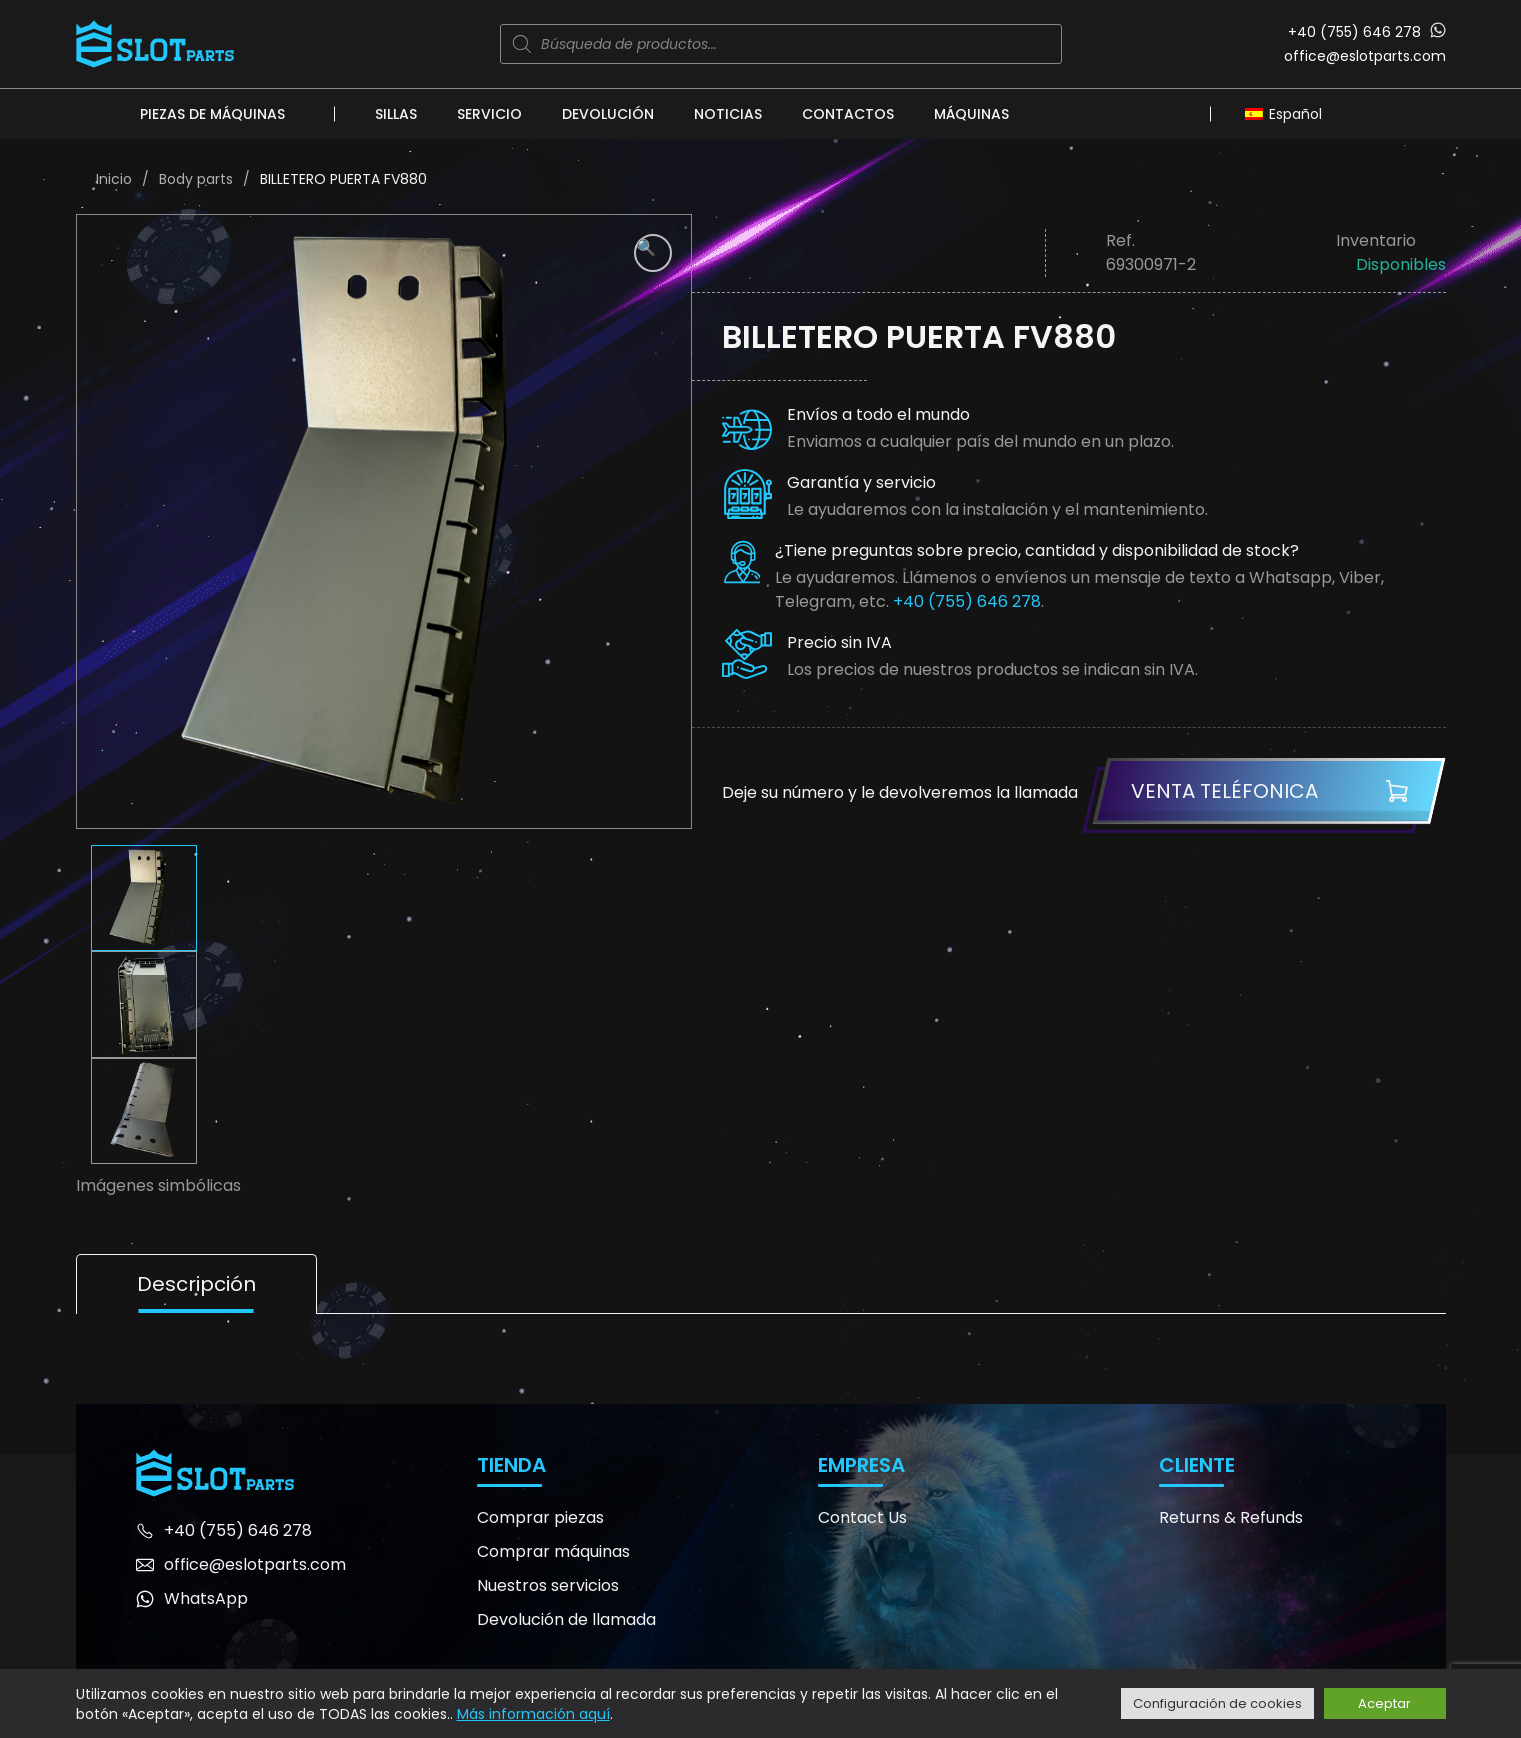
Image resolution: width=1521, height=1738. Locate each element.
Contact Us (862, 1517)
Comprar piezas (540, 1517)
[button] (653, 253)
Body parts (196, 179)
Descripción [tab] (196, 1284)
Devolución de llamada (566, 1619)
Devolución (608, 114)
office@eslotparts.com (1365, 56)
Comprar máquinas (553, 1551)
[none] (1288, 113)
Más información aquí (533, 1714)
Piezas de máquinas (212, 114)
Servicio (489, 114)
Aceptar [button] (1384, 1703)
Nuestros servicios (548, 1585)
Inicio (114, 179)
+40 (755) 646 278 (1354, 32)
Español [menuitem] (1295, 114)
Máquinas (971, 114)
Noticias (728, 114)
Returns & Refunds (1231, 1517)
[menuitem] (1288, 113)
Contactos (848, 114)
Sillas (396, 114)
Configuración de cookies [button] (1217, 1703)
